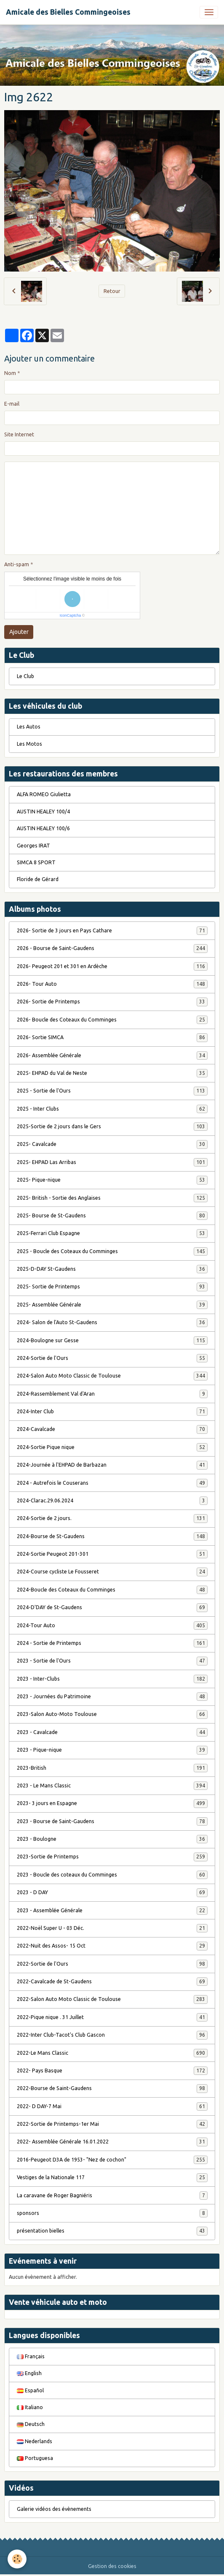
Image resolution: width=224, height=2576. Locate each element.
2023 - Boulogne (112, 1839)
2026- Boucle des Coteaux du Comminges (112, 1020)
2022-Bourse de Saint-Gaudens (112, 2088)
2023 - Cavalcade (112, 1732)
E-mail (11, 403)
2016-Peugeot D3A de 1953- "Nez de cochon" (112, 2160)
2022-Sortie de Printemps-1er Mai (112, 2124)
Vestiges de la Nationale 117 (112, 2177)
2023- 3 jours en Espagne (112, 1803)
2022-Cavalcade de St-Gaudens (112, 1981)
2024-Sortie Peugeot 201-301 (112, 1554)
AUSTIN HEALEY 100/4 (43, 811)
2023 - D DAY (112, 1892)
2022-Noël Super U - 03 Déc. (112, 1928)
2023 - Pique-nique (112, 1750)
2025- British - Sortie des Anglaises (112, 1198)
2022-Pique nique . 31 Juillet (112, 2017)
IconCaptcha (70, 615)
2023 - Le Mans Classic (112, 1786)
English (29, 2373)
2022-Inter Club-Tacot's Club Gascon (112, 2035)
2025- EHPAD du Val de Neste (112, 1073)
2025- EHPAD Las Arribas (112, 1162)
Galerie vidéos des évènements (54, 2509)
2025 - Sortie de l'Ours (112, 1091)
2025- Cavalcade (112, 1144)
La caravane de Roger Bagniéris (112, 2195)
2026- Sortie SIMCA (112, 1037)
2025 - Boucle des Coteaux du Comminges (112, 1251)
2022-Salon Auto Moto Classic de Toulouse (112, 1999)
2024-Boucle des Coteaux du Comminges (112, 1590)
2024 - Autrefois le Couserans (112, 1483)
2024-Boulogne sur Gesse (112, 1340)
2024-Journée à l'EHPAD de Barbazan (112, 1465)
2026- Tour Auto (112, 984)
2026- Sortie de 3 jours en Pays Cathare (112, 930)
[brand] (68, 12)
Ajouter (19, 631)
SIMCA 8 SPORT (36, 862)
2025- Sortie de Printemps (112, 1287)
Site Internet (19, 434)
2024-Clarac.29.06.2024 (112, 1501)
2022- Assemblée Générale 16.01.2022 (112, 2142)
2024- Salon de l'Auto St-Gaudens (112, 1322)
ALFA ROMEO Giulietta (44, 794)
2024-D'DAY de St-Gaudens (112, 1607)
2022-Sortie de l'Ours (112, 1964)
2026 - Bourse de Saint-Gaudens (112, 948)
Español (30, 2390)
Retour (112, 291)
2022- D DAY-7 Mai (112, 2106)
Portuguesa (35, 2458)
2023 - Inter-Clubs (112, 1679)
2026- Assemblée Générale (112, 1055)
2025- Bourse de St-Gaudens (112, 1215)
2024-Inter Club (112, 1411)
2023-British (112, 1768)
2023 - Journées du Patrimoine (112, 1696)
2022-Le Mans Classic (112, 2053)
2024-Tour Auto (112, 1625)
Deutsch (31, 2424)
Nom (10, 373)
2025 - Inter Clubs (112, 1109)
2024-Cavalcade (112, 1429)
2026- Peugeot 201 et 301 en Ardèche (112, 966)
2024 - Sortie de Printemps (112, 1643)
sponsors (112, 2213)
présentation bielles (112, 2231)
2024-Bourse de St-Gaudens (112, 1536)
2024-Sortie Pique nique (112, 1447)
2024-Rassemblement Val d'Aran (112, 1394)
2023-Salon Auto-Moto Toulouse (112, 1714)
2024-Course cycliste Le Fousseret (112, 1572)
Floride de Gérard (38, 879)
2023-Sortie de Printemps (112, 1857)
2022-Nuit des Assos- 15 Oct (112, 1946)
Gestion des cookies (112, 2566)
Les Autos (28, 726)
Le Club (25, 676)
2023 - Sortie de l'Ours (112, 1661)
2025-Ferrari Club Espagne (112, 1233)
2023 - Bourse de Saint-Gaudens (112, 1821)
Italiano (30, 2407)
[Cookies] (17, 2559)
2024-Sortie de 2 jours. (112, 1518)
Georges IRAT (33, 845)
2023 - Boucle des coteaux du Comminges (112, 1875)
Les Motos (29, 744)
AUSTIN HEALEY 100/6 (43, 828)
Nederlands (34, 2441)
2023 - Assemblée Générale (112, 1910)
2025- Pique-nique (112, 1180)
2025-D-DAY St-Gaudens (112, 1269)
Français (31, 2356)
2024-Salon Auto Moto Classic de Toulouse (112, 1376)
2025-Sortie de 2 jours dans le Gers (112, 1126)
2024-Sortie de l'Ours (112, 1358)
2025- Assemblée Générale (112, 1305)
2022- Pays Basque (112, 2071)
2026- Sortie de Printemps (112, 1002)
